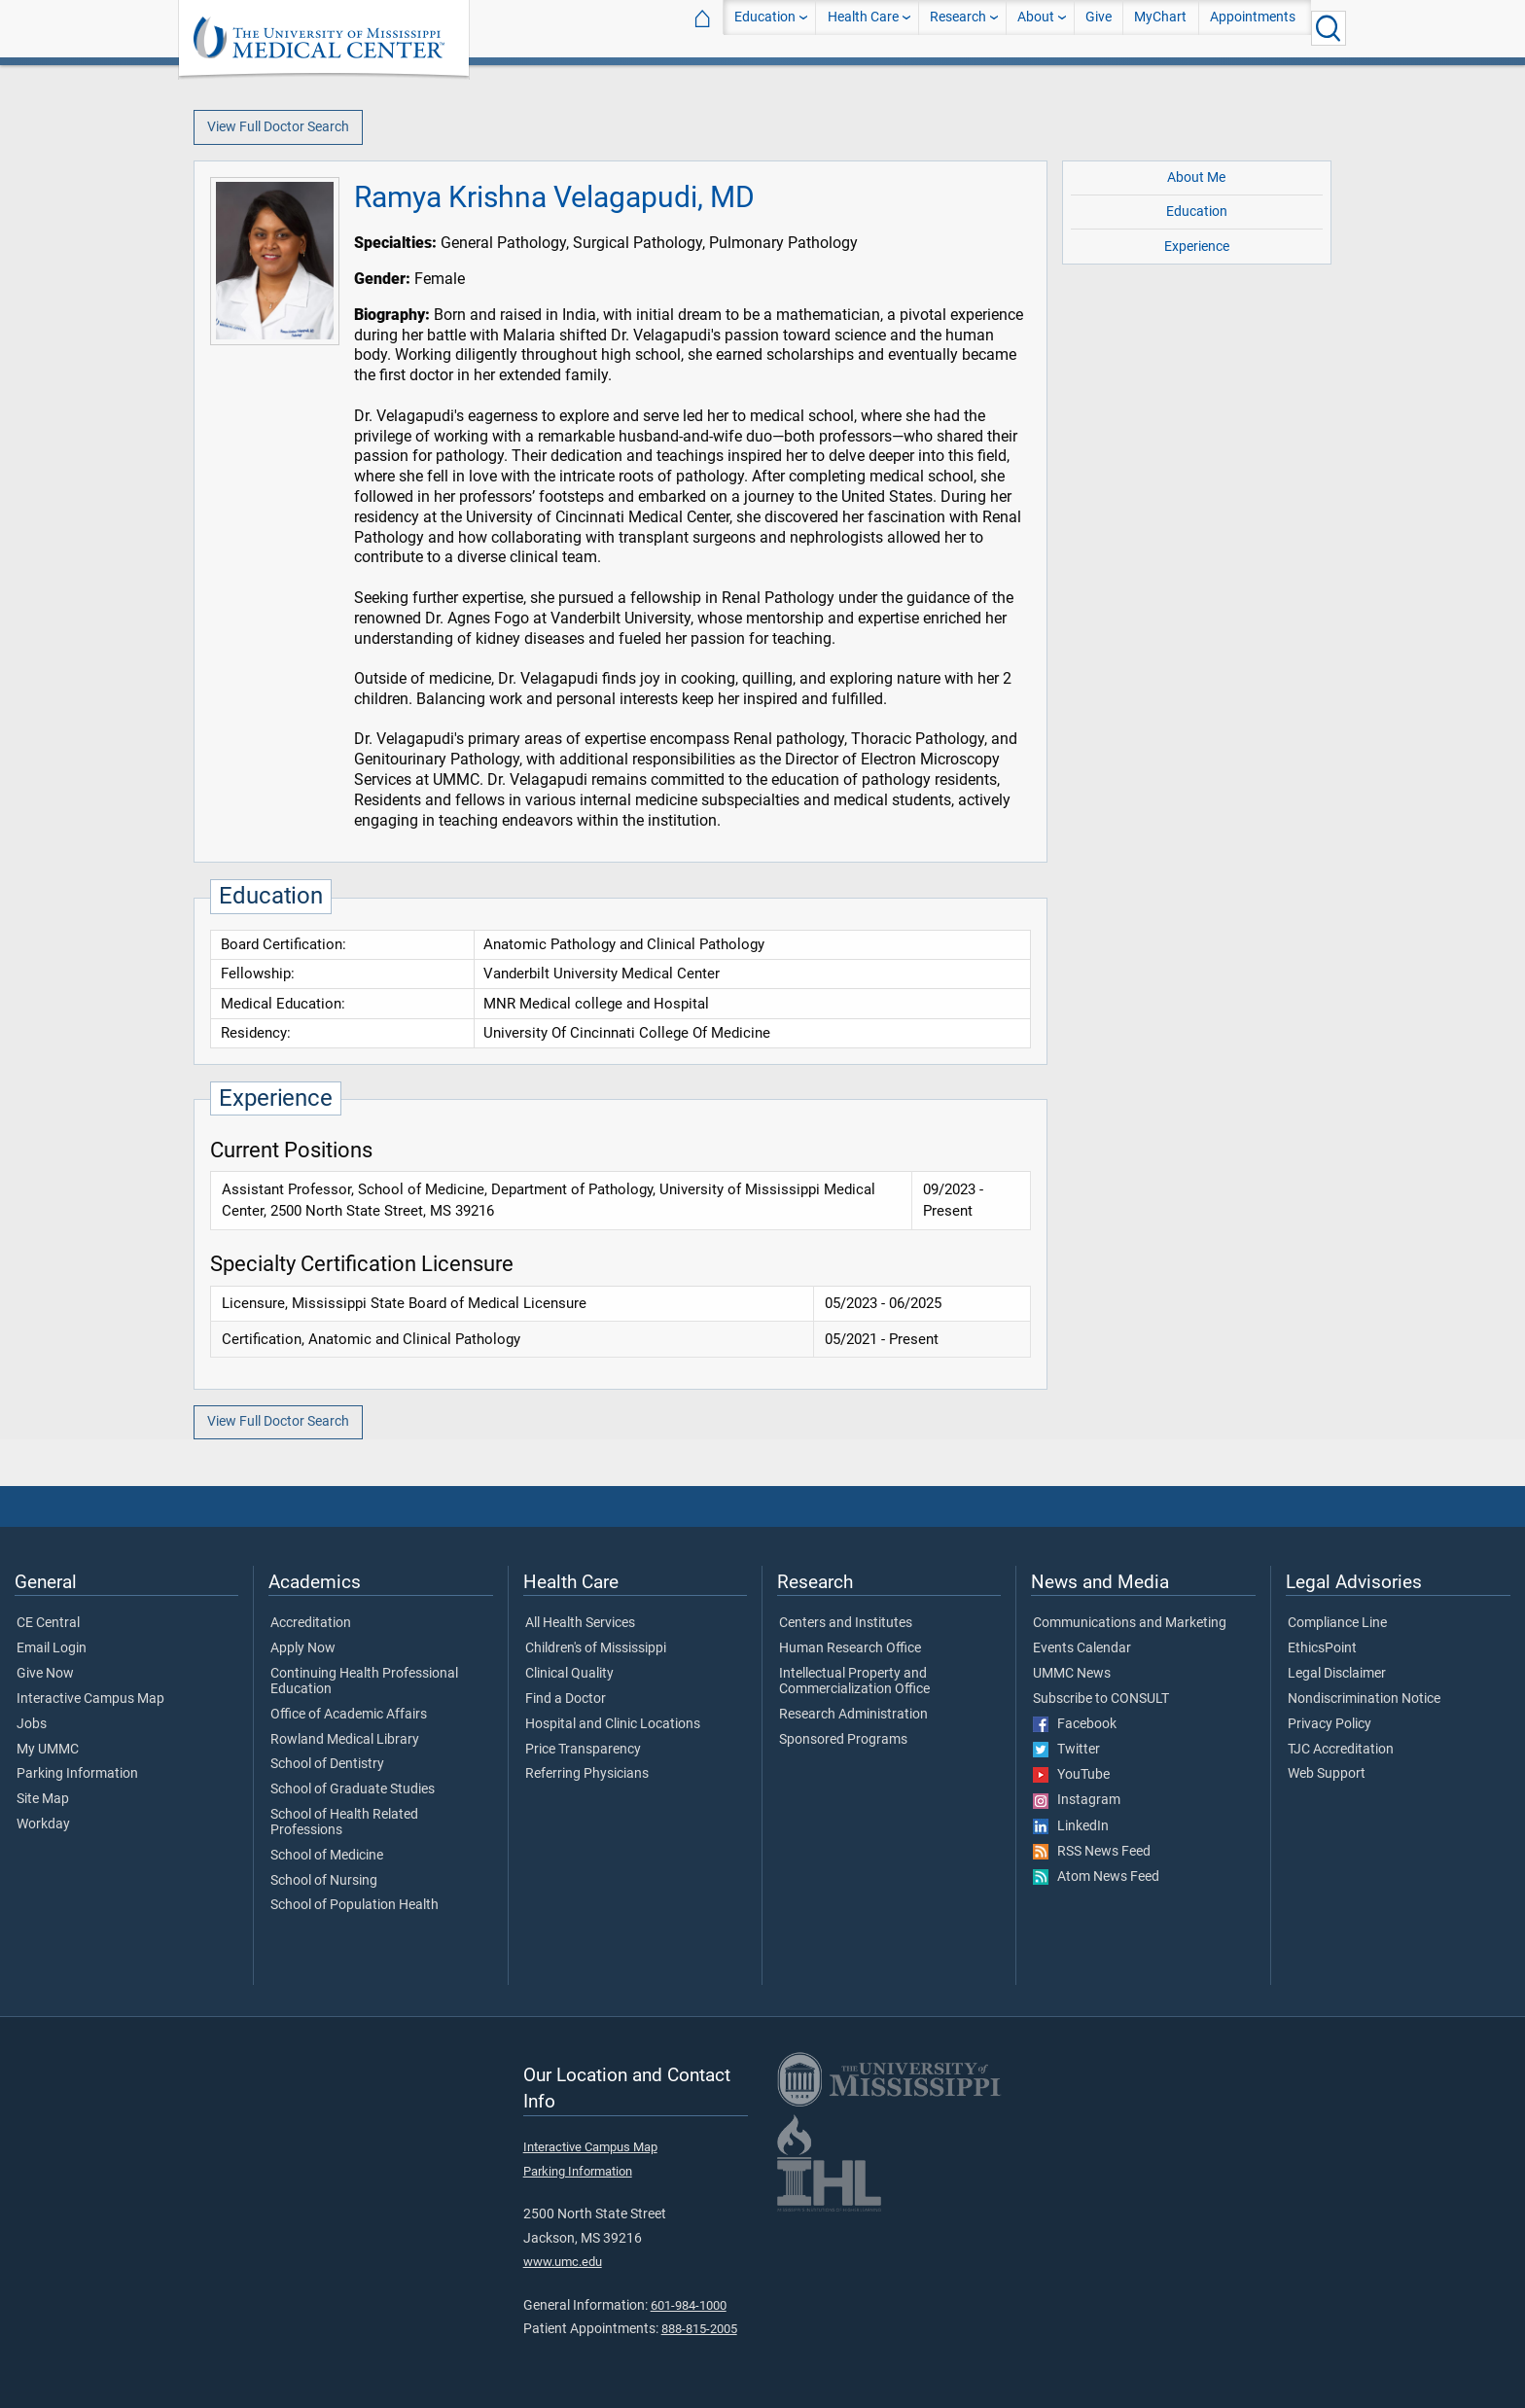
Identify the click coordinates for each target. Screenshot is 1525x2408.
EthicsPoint (1322, 1648)
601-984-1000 (689, 2305)
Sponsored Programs (843, 1740)
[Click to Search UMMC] (1328, 28)
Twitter (1066, 1749)
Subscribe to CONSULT (1101, 1699)
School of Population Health (354, 1905)
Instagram (1076, 1800)
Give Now (45, 1674)
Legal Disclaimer (1337, 1674)
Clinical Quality (569, 1674)
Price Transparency (583, 1749)
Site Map (43, 1799)
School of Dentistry (327, 1764)
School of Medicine (326, 1855)
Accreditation (310, 1623)
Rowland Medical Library (344, 1740)
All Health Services (580, 1623)
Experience (1196, 246)
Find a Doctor (565, 1699)
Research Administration (853, 1714)
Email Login (52, 1648)
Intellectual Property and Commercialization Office (854, 1681)
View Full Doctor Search (278, 127)
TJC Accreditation (1341, 1749)
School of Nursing (323, 1881)
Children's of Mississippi (595, 1648)
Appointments (1252, 27)
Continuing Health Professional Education (364, 1681)
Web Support (1326, 1774)
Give (1098, 27)
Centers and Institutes (845, 1623)
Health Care (863, 27)
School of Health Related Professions (344, 1822)
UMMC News (1072, 1674)
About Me (1196, 177)
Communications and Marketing (1129, 1623)
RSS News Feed (1092, 1851)
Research (958, 27)
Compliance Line (1337, 1623)
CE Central (48, 1623)
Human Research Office (850, 1648)
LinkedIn (1071, 1826)
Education (765, 27)
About (1035, 27)
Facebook (1075, 1724)
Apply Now (303, 1648)
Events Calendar (1082, 1648)
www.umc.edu (562, 2261)
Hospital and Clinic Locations (612, 1724)
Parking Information (77, 1774)
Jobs (32, 1724)
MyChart (1160, 27)
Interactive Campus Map (90, 1699)
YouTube (1071, 1775)
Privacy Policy (1329, 1724)
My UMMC (48, 1749)
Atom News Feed (1096, 1877)
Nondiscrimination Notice (1364, 1699)
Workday (43, 1824)
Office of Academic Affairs (348, 1714)
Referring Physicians (587, 1774)
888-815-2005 (699, 2328)
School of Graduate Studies (352, 1789)
